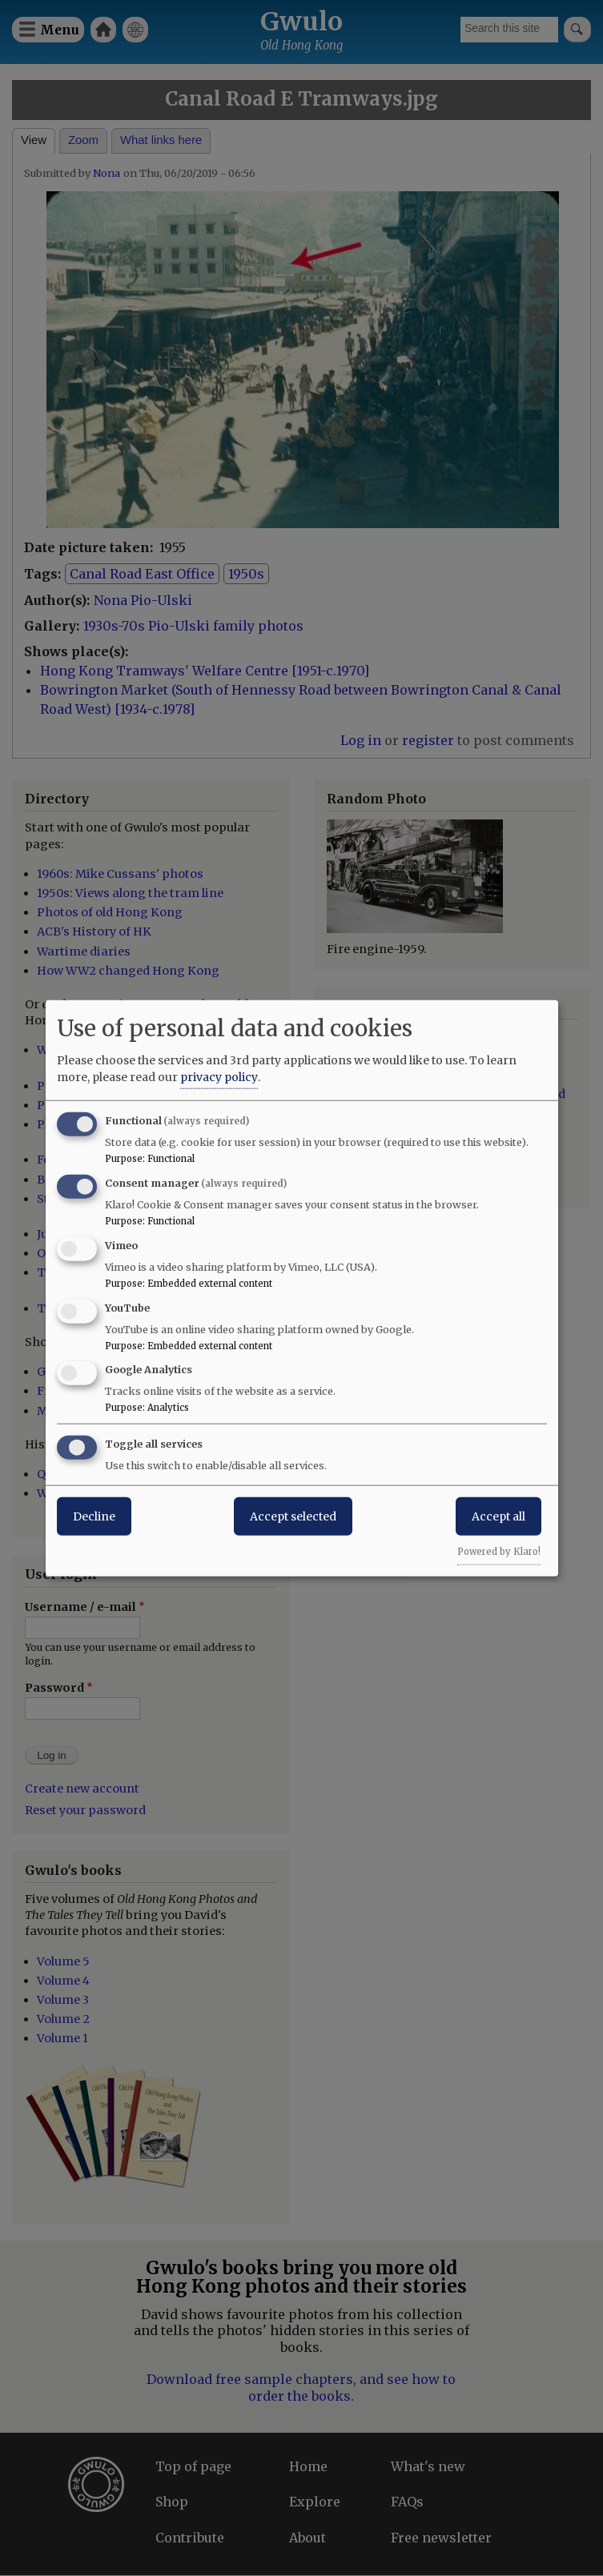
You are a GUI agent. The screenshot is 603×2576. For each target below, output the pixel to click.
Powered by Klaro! (499, 1551)
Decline (94, 1516)
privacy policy (219, 1077)
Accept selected (293, 1516)
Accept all (498, 1516)
